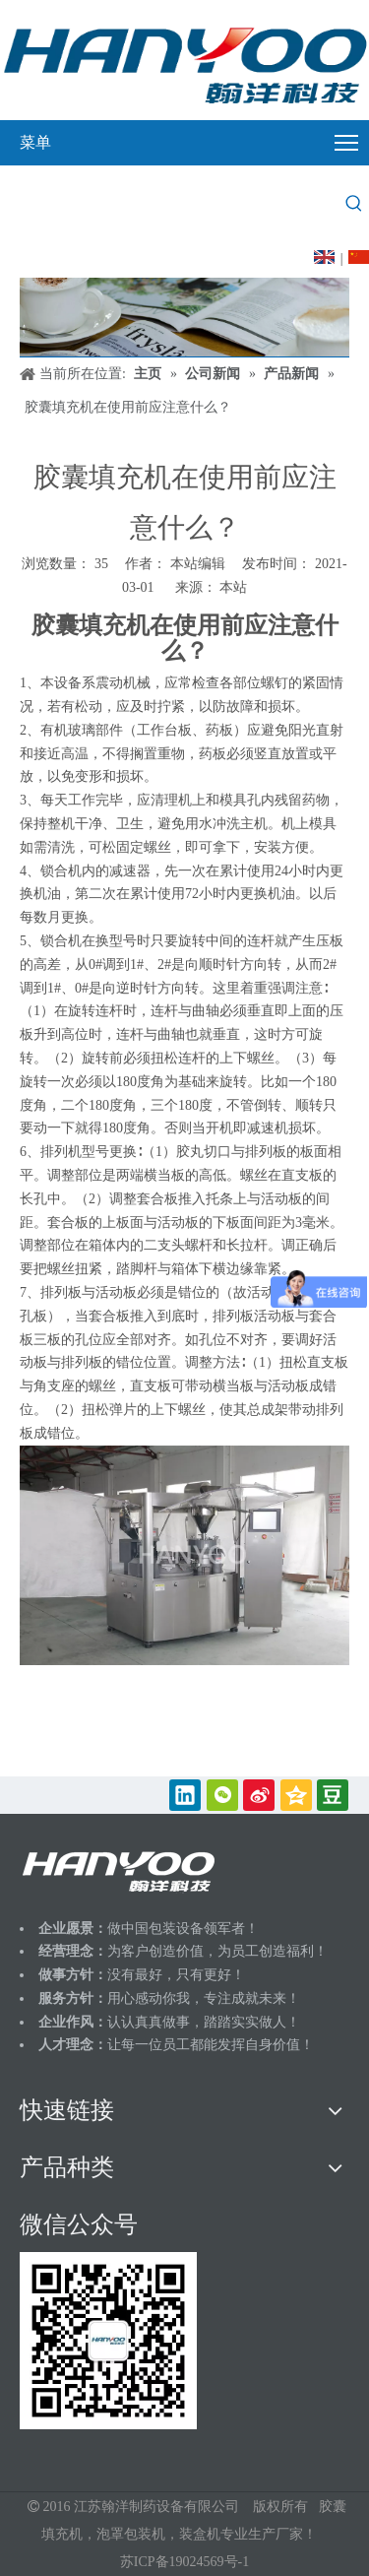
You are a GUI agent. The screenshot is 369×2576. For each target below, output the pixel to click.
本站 (233, 587)
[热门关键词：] (354, 204)
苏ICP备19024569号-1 (184, 2561)
